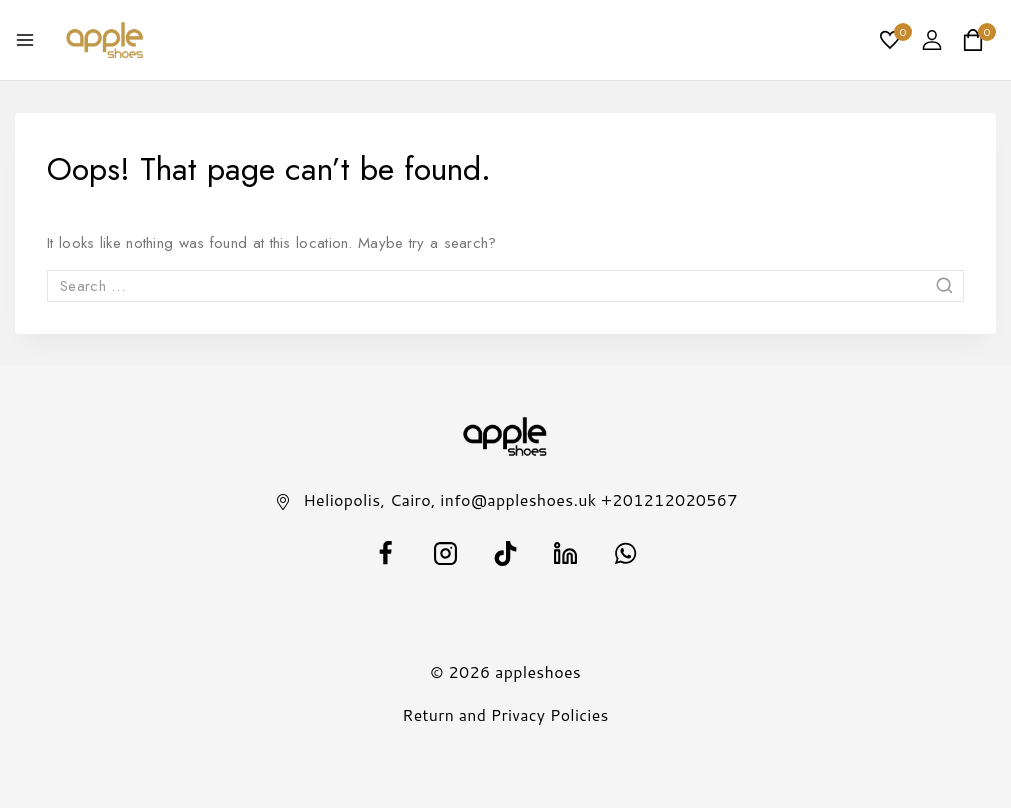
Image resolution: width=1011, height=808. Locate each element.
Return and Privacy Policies (505, 714)
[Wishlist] (891, 40)
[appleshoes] (105, 40)
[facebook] (386, 553)
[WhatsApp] (626, 553)
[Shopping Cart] (979, 40)
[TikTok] (506, 553)
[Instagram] (446, 553)
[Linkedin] (566, 553)
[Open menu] (25, 40)
